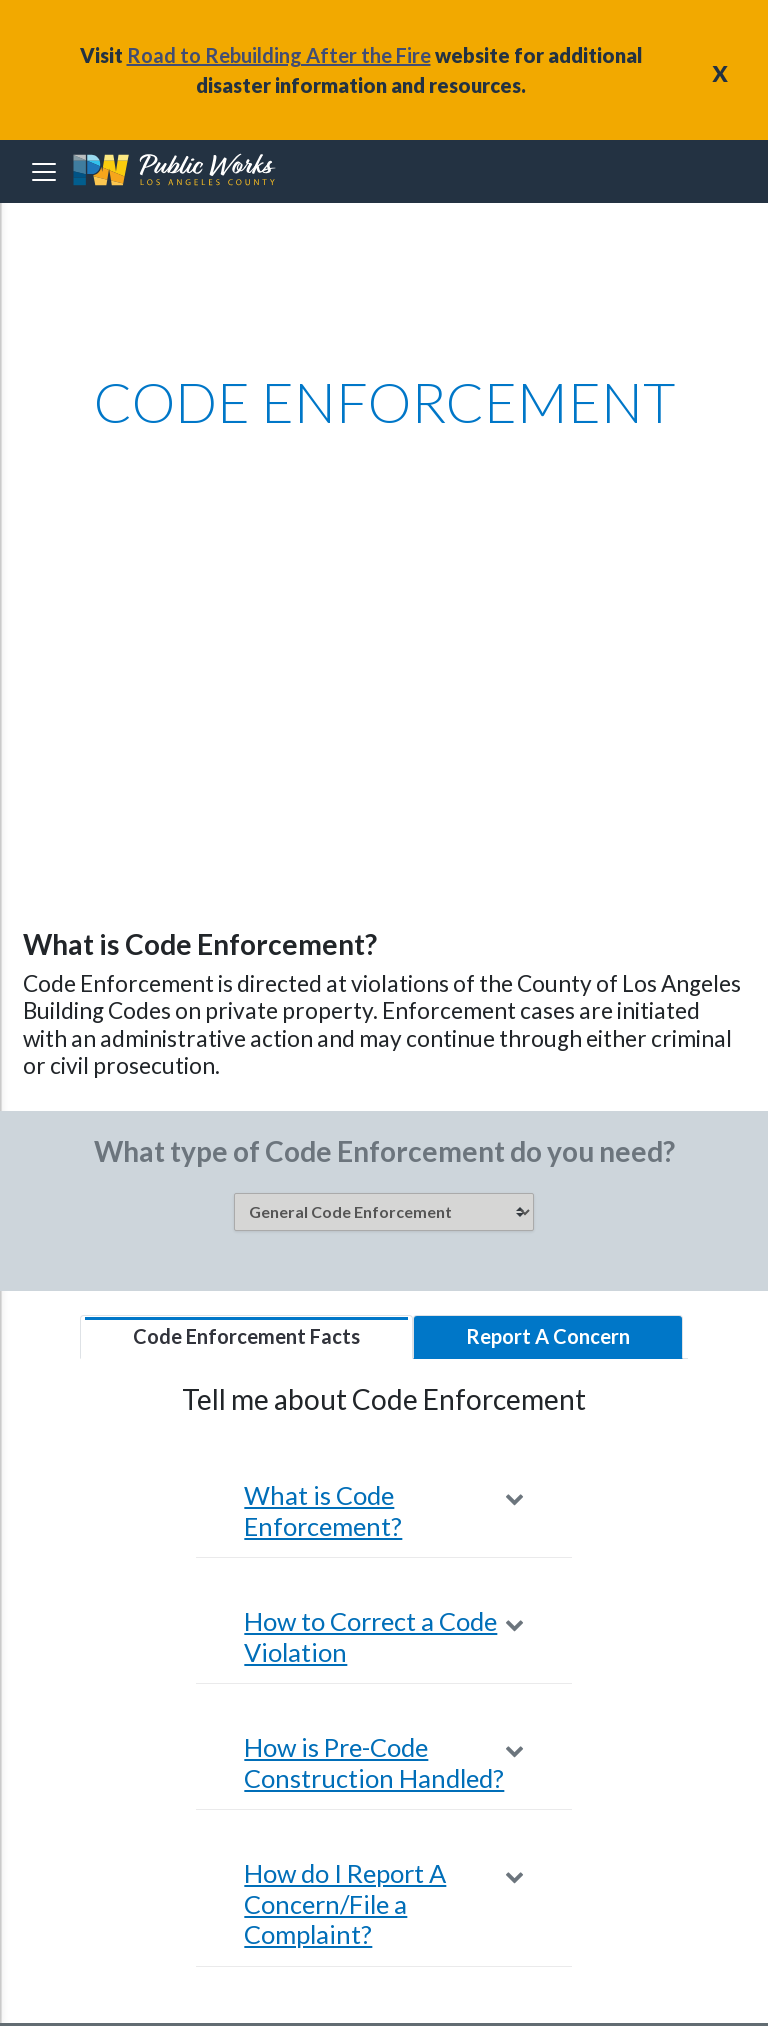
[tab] (246, 1337)
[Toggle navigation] (44, 172)
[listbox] (384, 1212)
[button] (383, 1510)
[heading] (176, 171)
